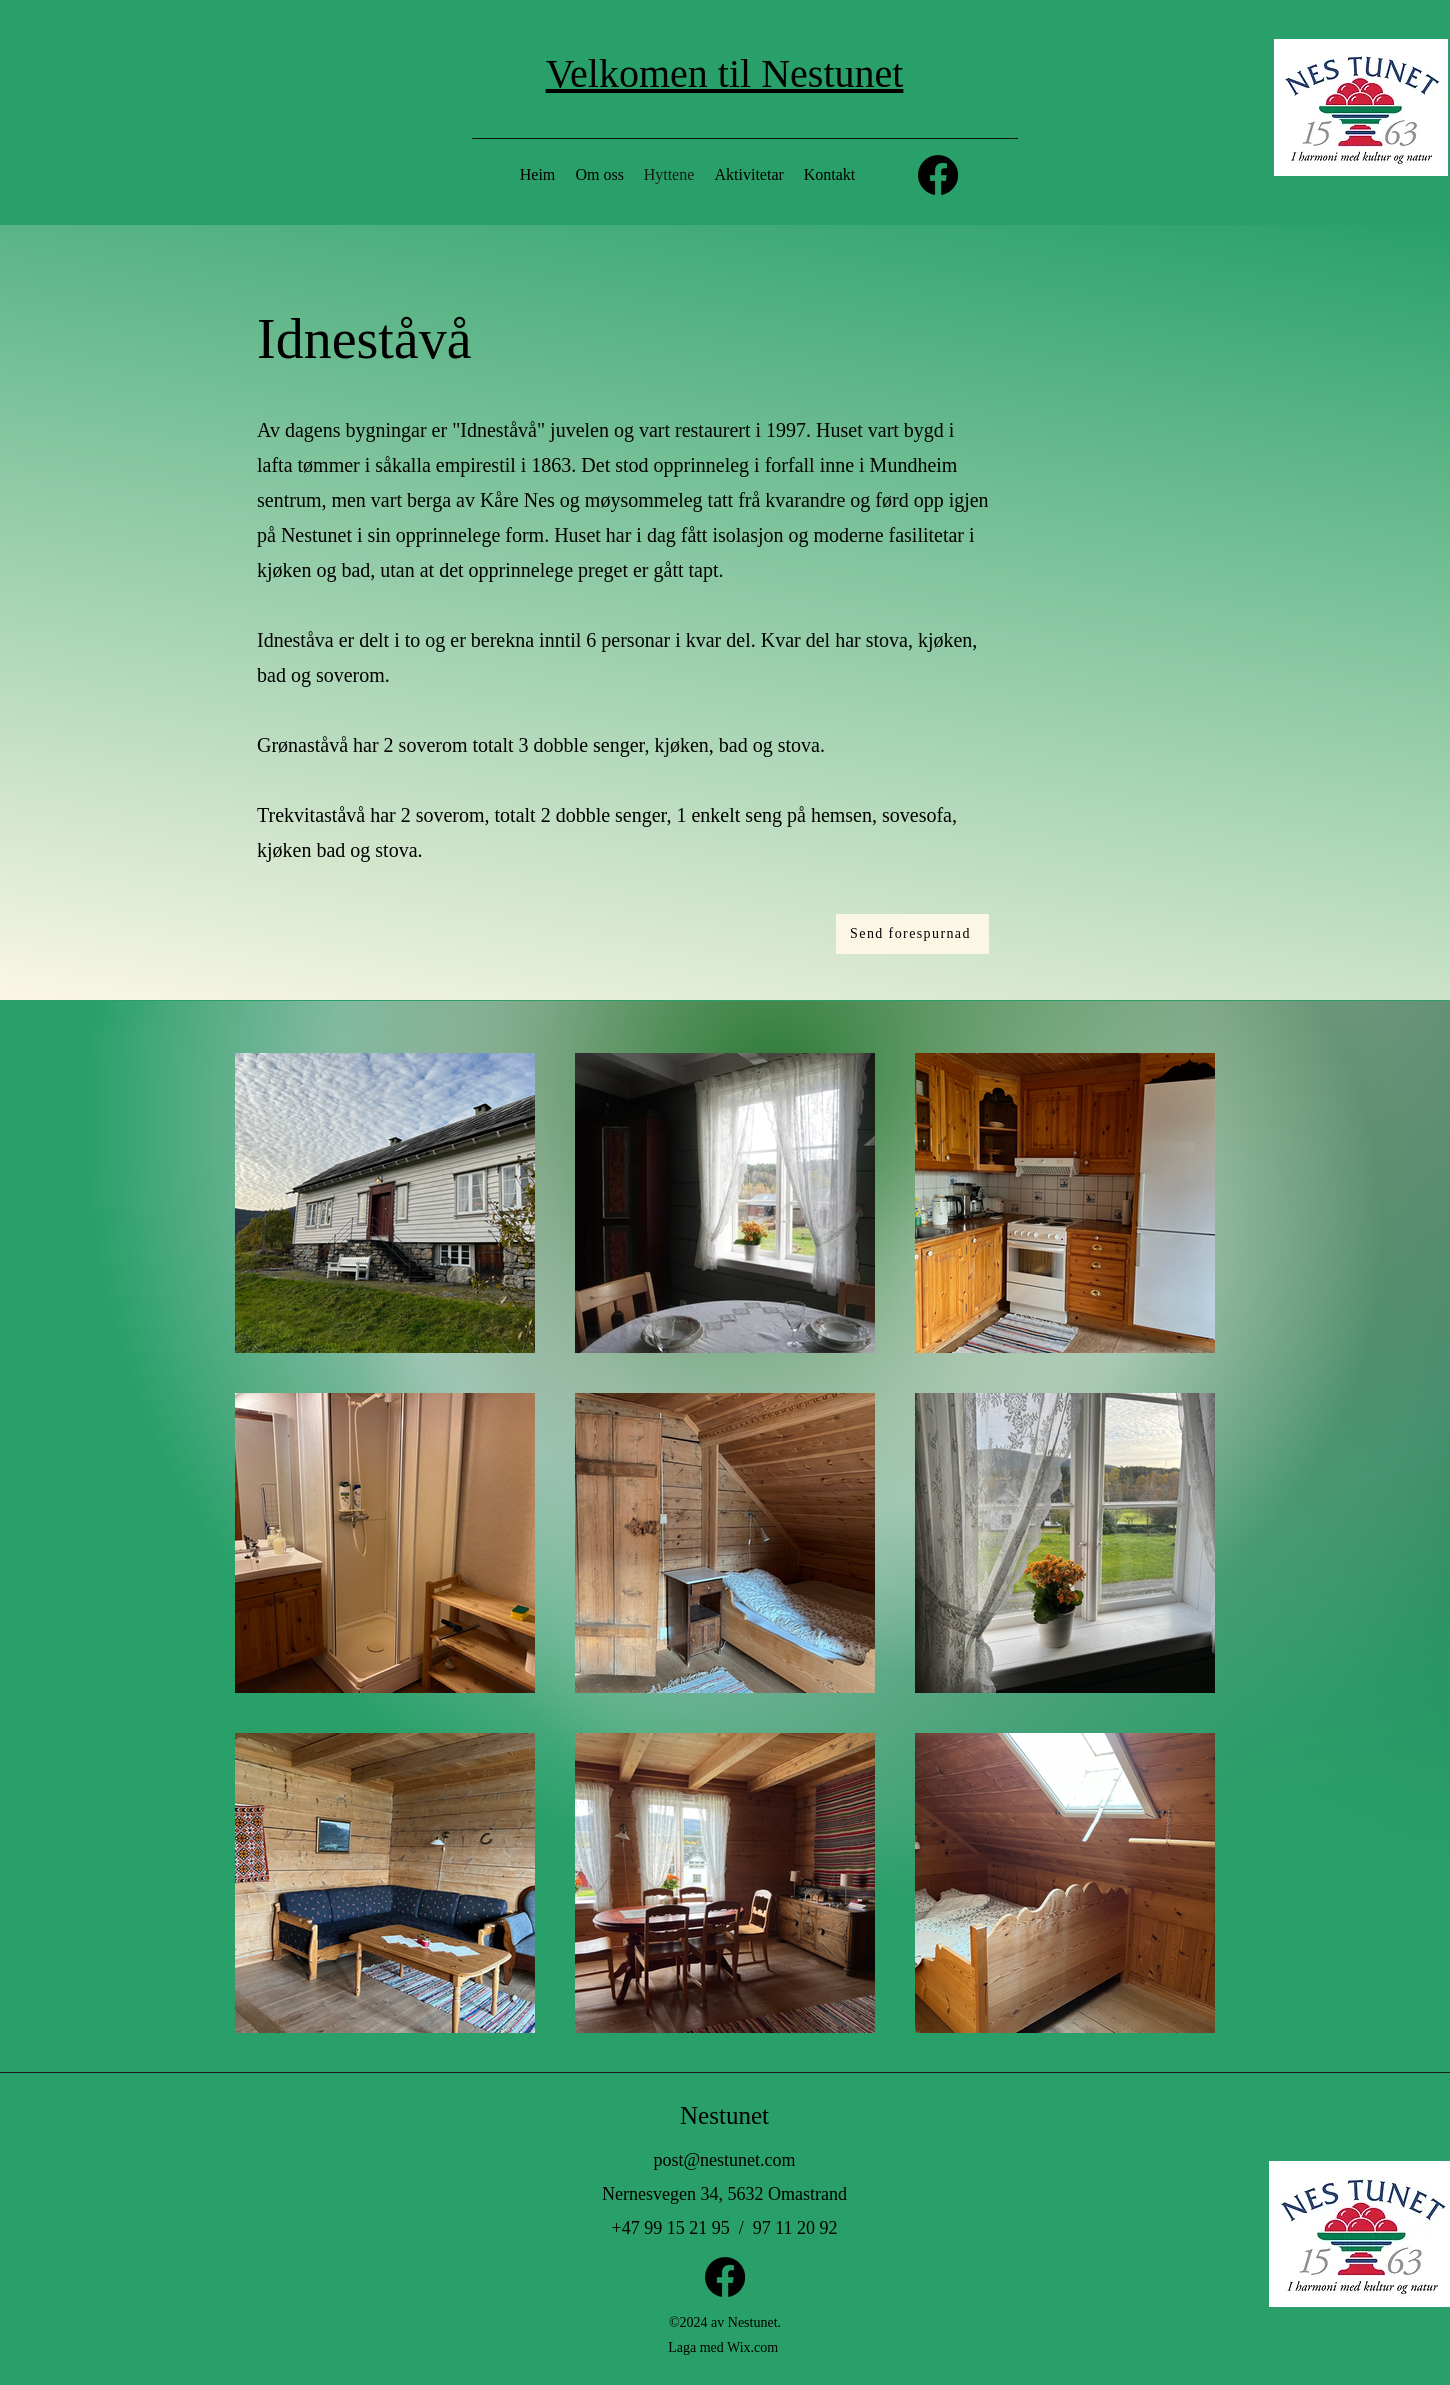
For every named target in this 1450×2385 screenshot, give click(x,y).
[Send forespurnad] (912, 934)
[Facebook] (938, 175)
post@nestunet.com (724, 2160)
